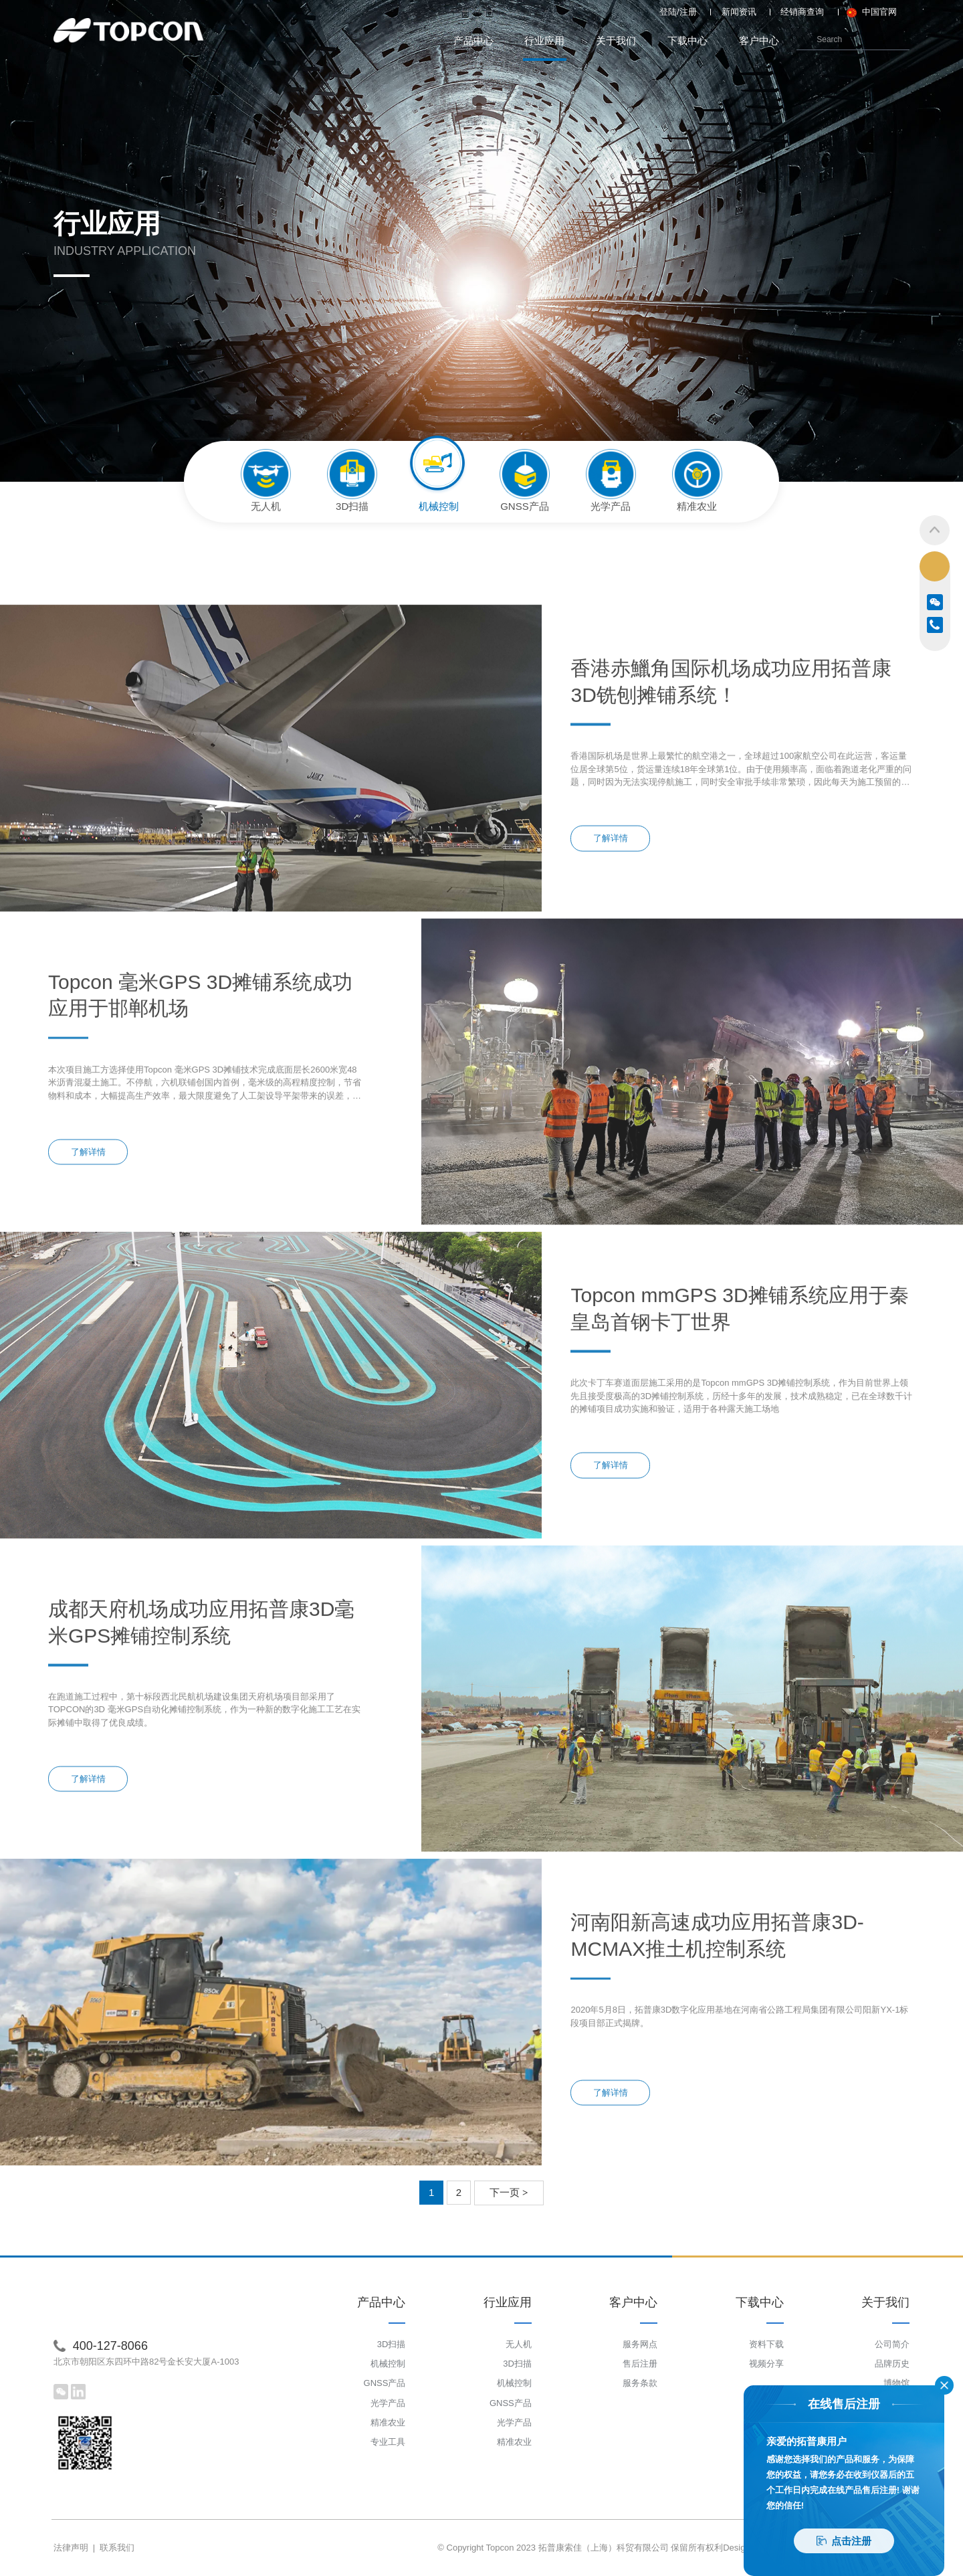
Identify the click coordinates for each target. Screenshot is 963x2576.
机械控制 (387, 2364)
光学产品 (387, 2403)
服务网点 (640, 2344)
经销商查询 (802, 12)
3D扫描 (391, 2344)
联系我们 (117, 2548)
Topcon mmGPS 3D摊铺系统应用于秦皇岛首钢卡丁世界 (739, 1432)
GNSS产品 (385, 2383)
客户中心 (759, 40)
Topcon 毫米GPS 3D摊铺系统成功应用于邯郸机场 (200, 1119)
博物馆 (896, 2383)
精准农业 (387, 2422)
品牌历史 (892, 2364)
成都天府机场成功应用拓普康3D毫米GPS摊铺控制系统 (201, 1746)
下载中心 (687, 40)
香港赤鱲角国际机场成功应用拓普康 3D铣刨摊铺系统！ (730, 805)
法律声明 (71, 2548)
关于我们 (616, 40)
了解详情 (610, 962)
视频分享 (766, 2364)
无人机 (519, 2344)
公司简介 (892, 2344)
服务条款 (640, 2383)
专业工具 (387, 2442)
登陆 (668, 12)
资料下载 (766, 2344)
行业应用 (544, 47)
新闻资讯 (739, 12)
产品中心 (473, 40)
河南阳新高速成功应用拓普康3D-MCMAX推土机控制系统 (716, 2059)
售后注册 (640, 2364)
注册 (688, 12)
